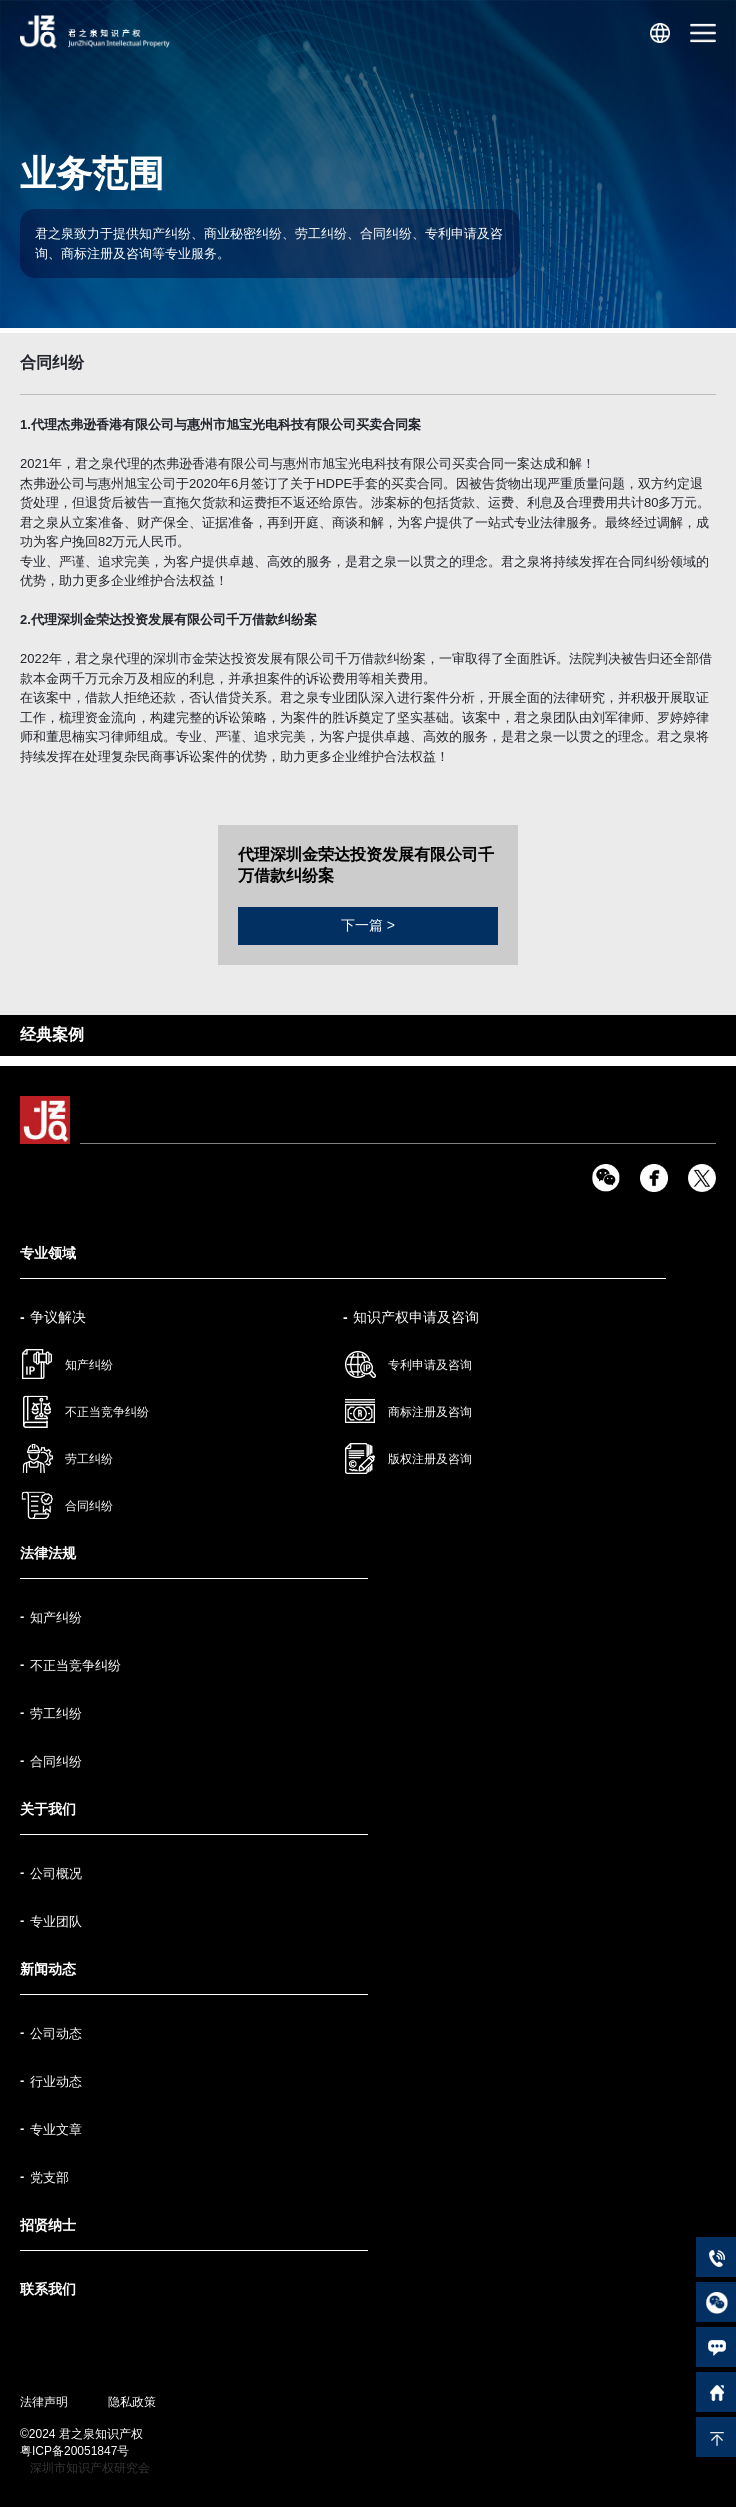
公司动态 (56, 2033)
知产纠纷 (89, 1365)
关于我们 (48, 1809)
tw (702, 1178)
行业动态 (56, 2081)
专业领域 (48, 1253)
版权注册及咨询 (430, 1459)
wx (606, 1178)
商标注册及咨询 (430, 1412)
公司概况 (56, 1873)
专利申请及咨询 (430, 1365)
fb (654, 1178)
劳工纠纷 (89, 1459)
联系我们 (48, 2289)
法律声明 (44, 2402)
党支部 (49, 2177)
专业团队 (56, 1921)
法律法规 (48, 1553)
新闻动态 (48, 1969)
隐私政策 (132, 2402)
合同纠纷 (89, 1506)
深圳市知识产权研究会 (90, 2468)
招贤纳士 (48, 2225)
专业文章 (56, 2129)
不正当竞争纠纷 (107, 1412)
